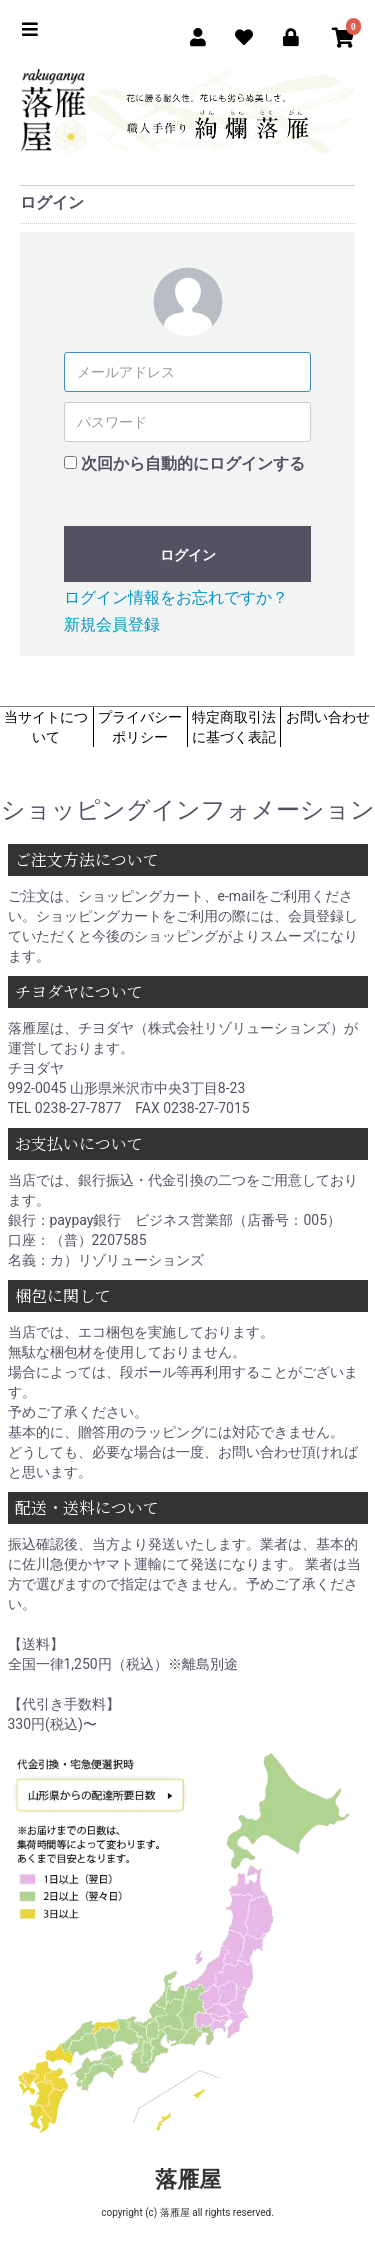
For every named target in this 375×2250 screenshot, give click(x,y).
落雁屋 (188, 2179)
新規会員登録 (112, 624)
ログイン (188, 555)
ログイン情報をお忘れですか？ (176, 597)
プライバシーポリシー (140, 727)
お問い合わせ (328, 717)
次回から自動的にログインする (193, 463)
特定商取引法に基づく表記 (234, 727)
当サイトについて (46, 727)
